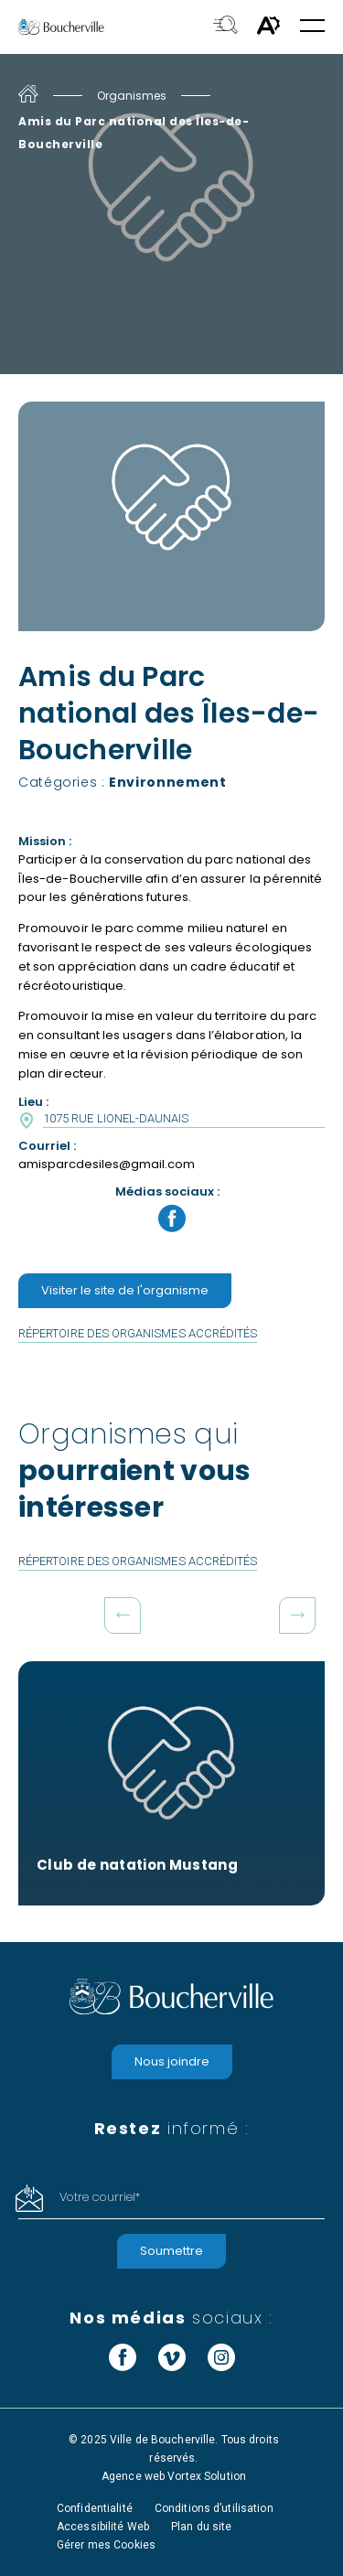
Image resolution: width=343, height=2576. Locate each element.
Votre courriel (99, 2197)
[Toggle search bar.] (225, 26)
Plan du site (201, 2526)
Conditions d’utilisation (214, 2508)
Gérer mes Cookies (106, 2544)
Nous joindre (171, 2061)
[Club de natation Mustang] (171, 1783)
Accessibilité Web (103, 2526)
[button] (312, 27)
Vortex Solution (206, 2476)
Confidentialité (95, 2508)
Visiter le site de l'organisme (125, 1290)
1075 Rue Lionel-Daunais (116, 1118)
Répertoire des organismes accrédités (137, 1333)
